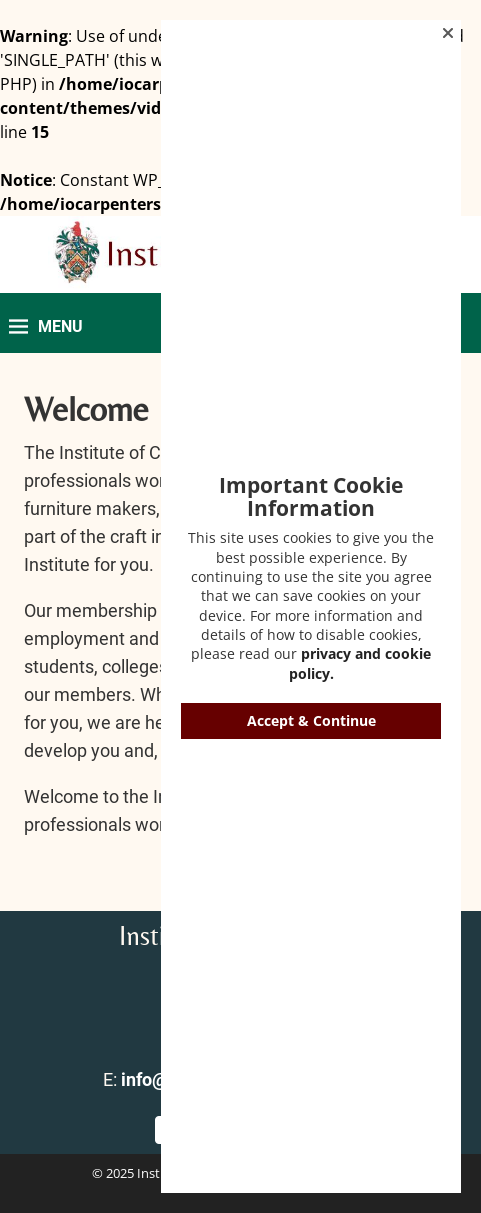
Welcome (86, 409)
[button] (448, 33)
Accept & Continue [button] (311, 720)
